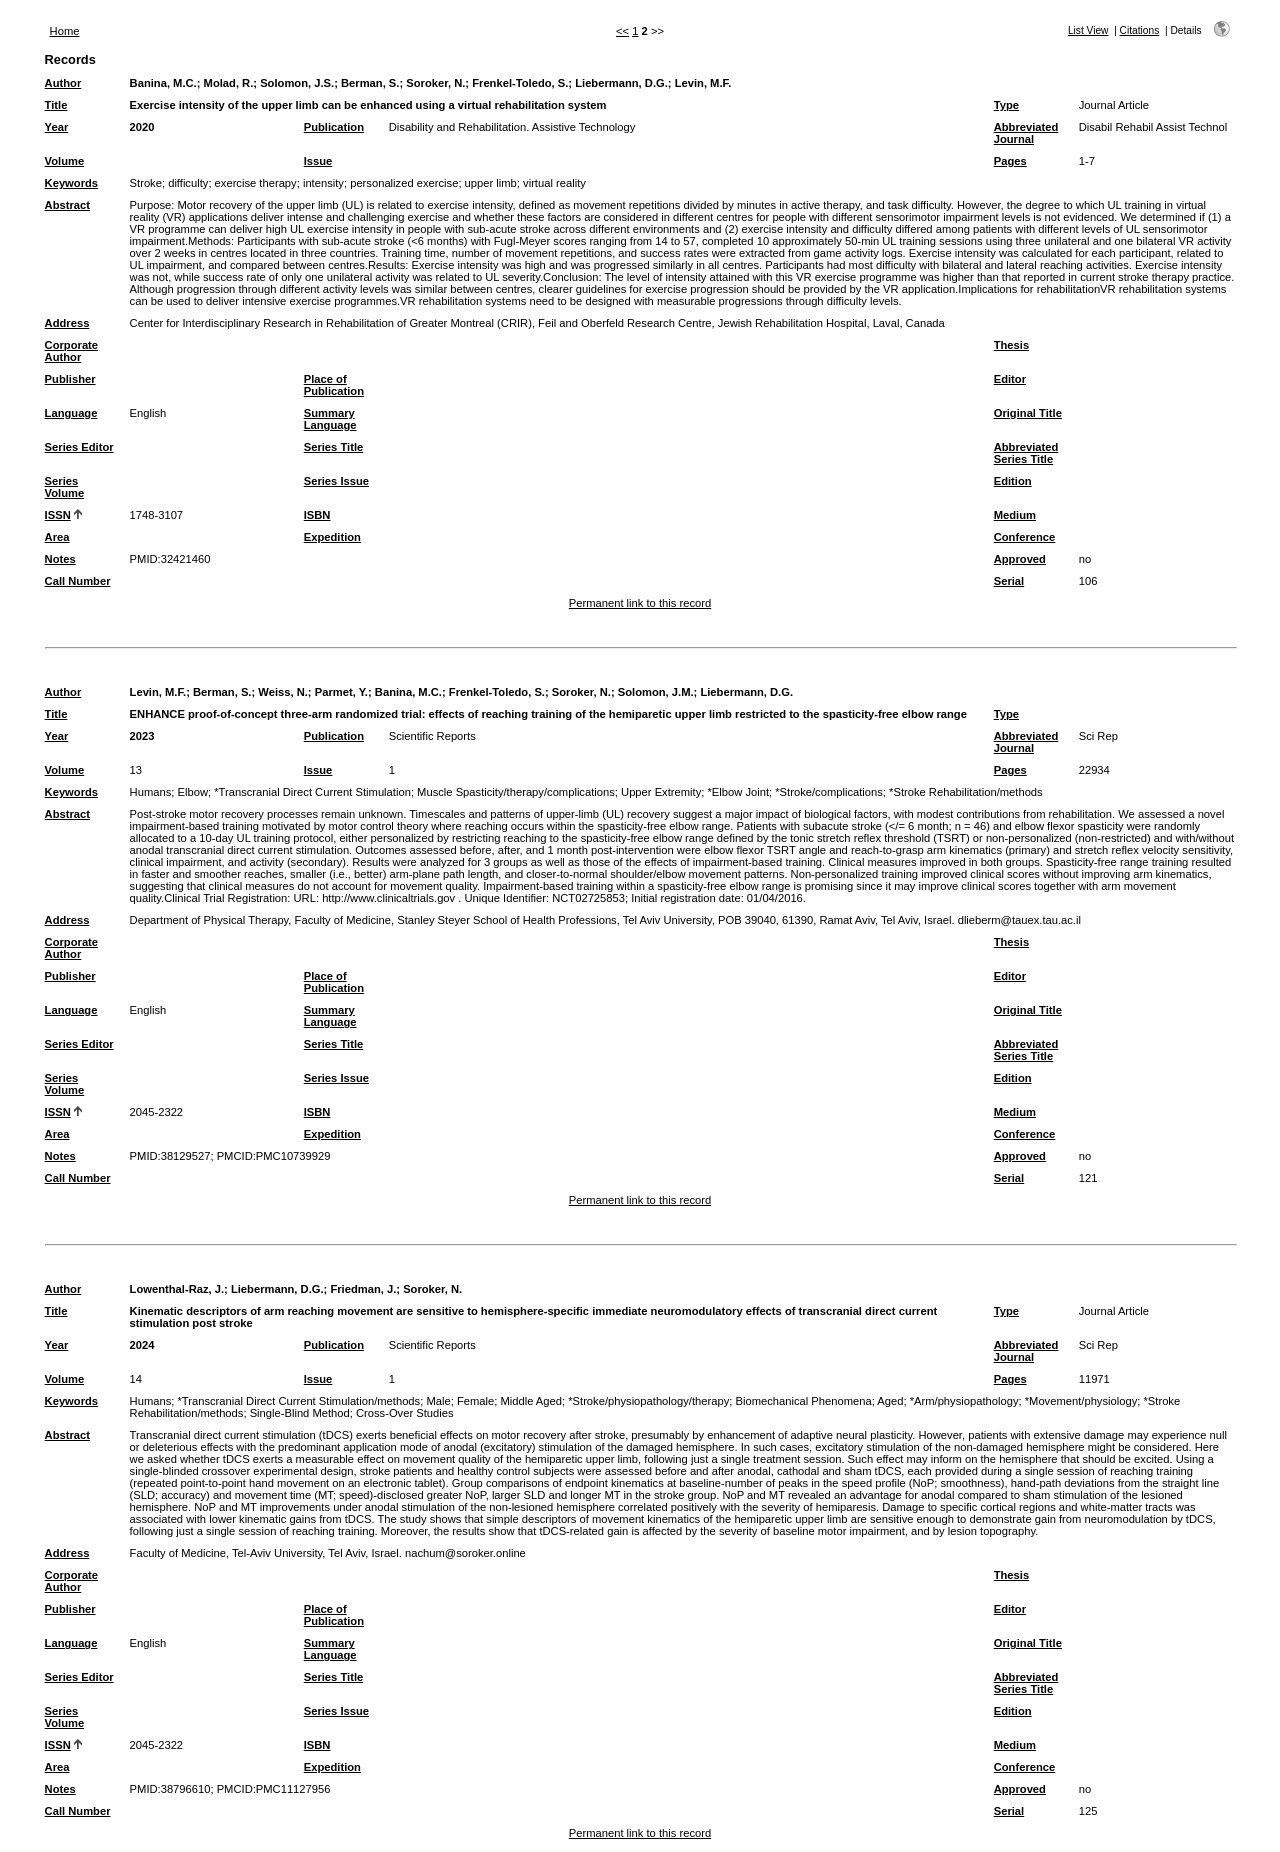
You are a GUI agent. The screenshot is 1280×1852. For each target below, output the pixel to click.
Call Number (78, 581)
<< (622, 31)
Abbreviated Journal (1026, 133)
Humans (151, 792)
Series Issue (336, 481)
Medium (1015, 515)
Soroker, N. (435, 83)
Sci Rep (1098, 736)
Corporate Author (71, 351)
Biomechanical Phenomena (804, 1401)
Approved (1020, 559)
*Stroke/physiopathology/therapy (648, 1401)
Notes (60, 559)
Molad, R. (229, 83)
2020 (142, 127)
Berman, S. (370, 83)
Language (71, 413)
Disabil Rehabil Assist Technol (1153, 127)
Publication (334, 127)
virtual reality (554, 183)
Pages (1010, 161)
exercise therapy (256, 183)
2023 (142, 736)
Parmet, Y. (341, 692)
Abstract (67, 205)
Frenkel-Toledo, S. (520, 83)
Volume (65, 161)
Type (1006, 105)
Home (65, 31)
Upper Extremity (661, 792)
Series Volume (65, 487)
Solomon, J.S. (297, 83)
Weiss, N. (283, 692)
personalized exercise (404, 183)
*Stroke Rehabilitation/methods (966, 792)
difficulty (188, 183)
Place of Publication (334, 385)
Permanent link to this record (640, 603)
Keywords (71, 183)
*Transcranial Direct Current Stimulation (312, 792)
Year (57, 127)
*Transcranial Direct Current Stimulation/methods (298, 1401)
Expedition (332, 537)
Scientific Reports (432, 736)
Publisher (70, 379)
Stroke (146, 183)
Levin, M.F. (703, 83)
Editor (1010, 379)
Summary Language (330, 419)
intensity (323, 183)
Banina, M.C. (163, 83)
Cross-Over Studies (405, 1413)
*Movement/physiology (1081, 1401)
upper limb (491, 183)
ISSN (58, 515)
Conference (1025, 537)
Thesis (1011, 345)
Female (475, 1401)
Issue (318, 161)
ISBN (317, 515)
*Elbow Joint (738, 792)
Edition (1013, 481)
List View (1088, 30)
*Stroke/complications (829, 792)
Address (67, 323)
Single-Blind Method (300, 1413)
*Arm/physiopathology (964, 1401)
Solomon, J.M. (656, 692)
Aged (890, 1401)
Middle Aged (531, 1401)
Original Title (1028, 413)
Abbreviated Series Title (1026, 453)
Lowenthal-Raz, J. (177, 1289)
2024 (142, 1345)
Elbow (192, 792)
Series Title (334, 447)
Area (57, 537)
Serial (1009, 581)
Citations (1140, 30)
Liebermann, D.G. (621, 83)
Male (438, 1401)
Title (56, 105)
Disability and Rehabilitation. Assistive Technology (512, 127)
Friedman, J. (363, 1289)
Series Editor (79, 447)
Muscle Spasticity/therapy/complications (516, 792)
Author (63, 83)
